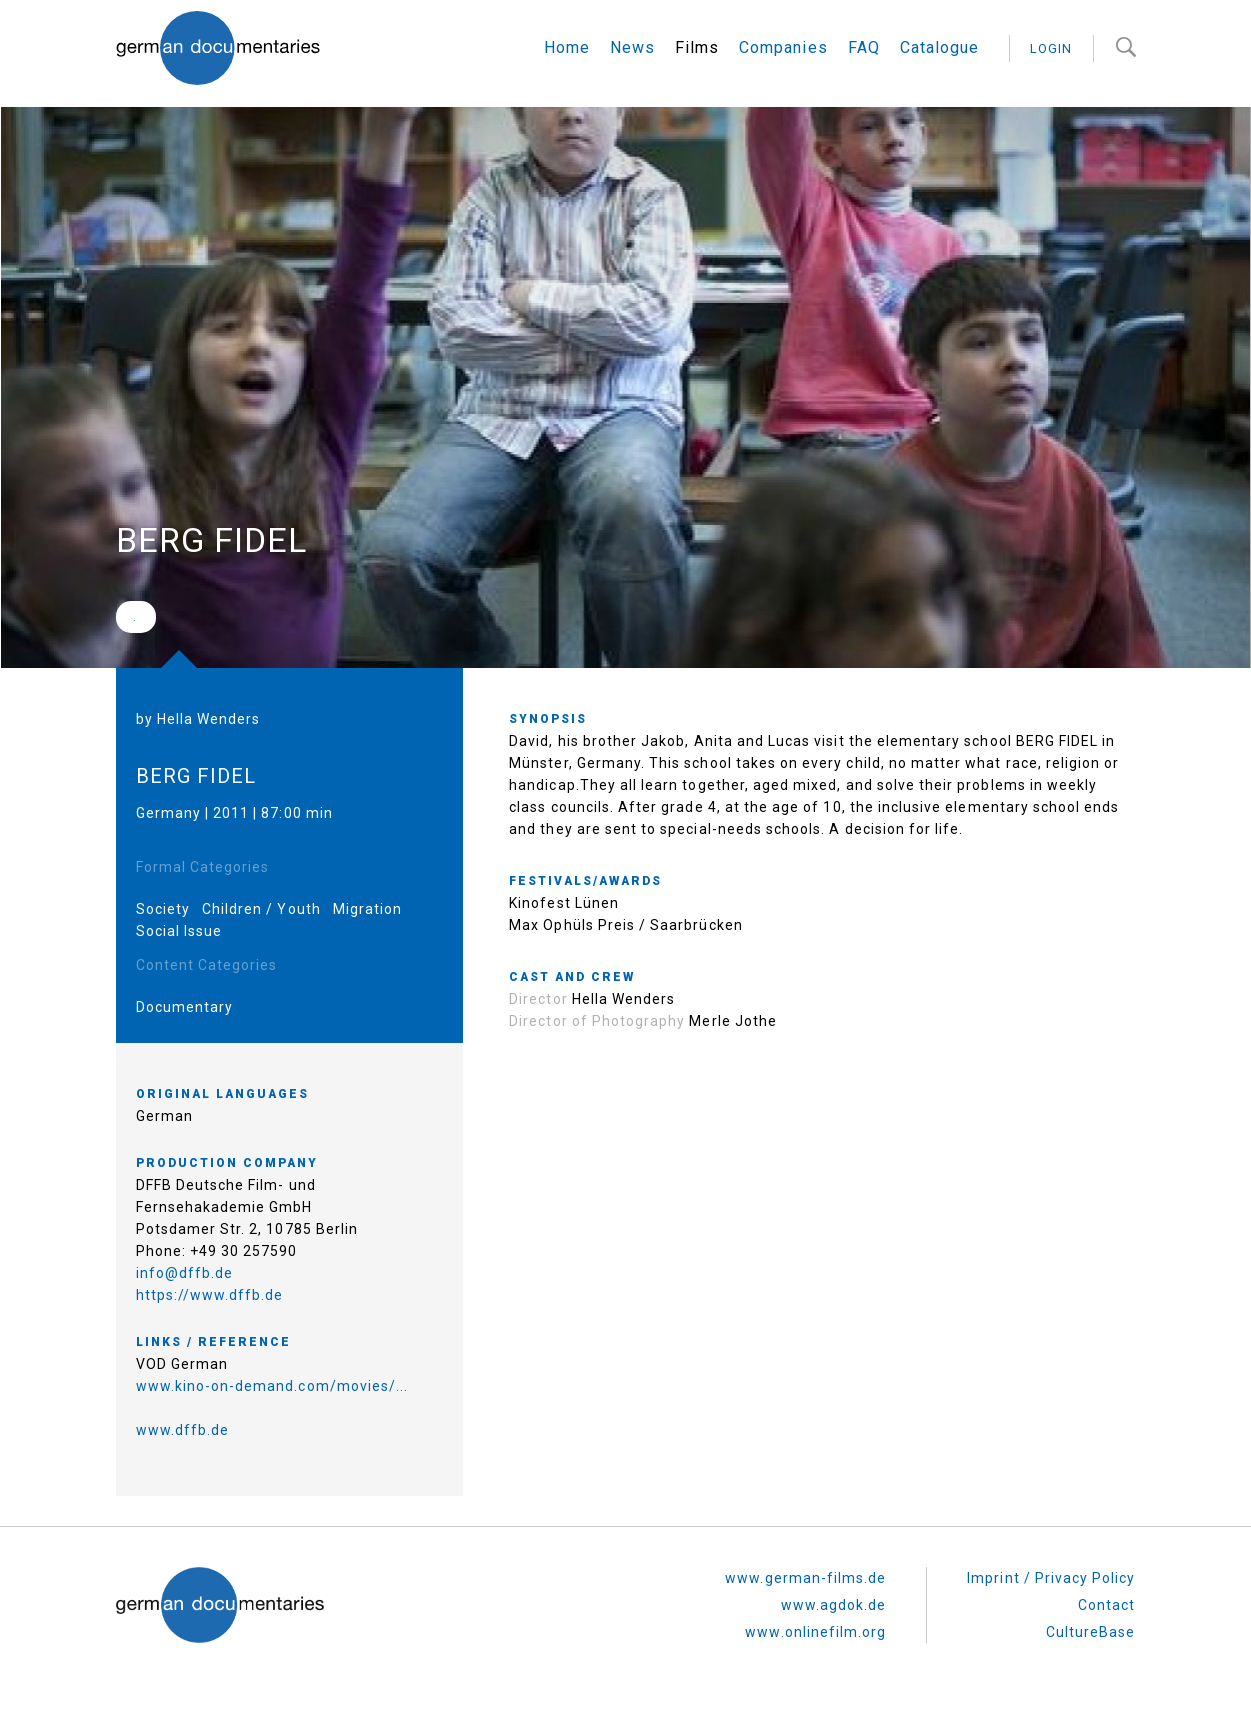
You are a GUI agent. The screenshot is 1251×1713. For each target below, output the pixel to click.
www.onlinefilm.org (815, 1632)
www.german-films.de (805, 1578)
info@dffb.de (185, 1273)
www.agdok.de (834, 1605)
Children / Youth (261, 909)
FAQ (864, 47)
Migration (367, 909)
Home (567, 47)
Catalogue (939, 47)
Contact (1106, 1605)
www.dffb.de (183, 1430)
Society (163, 909)
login (1051, 48)
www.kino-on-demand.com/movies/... (272, 1386)
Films (697, 47)
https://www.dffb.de (210, 1295)
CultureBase (1091, 1632)
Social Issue (179, 931)
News (632, 47)
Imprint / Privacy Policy (1051, 1578)
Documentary (185, 1007)
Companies (783, 47)
